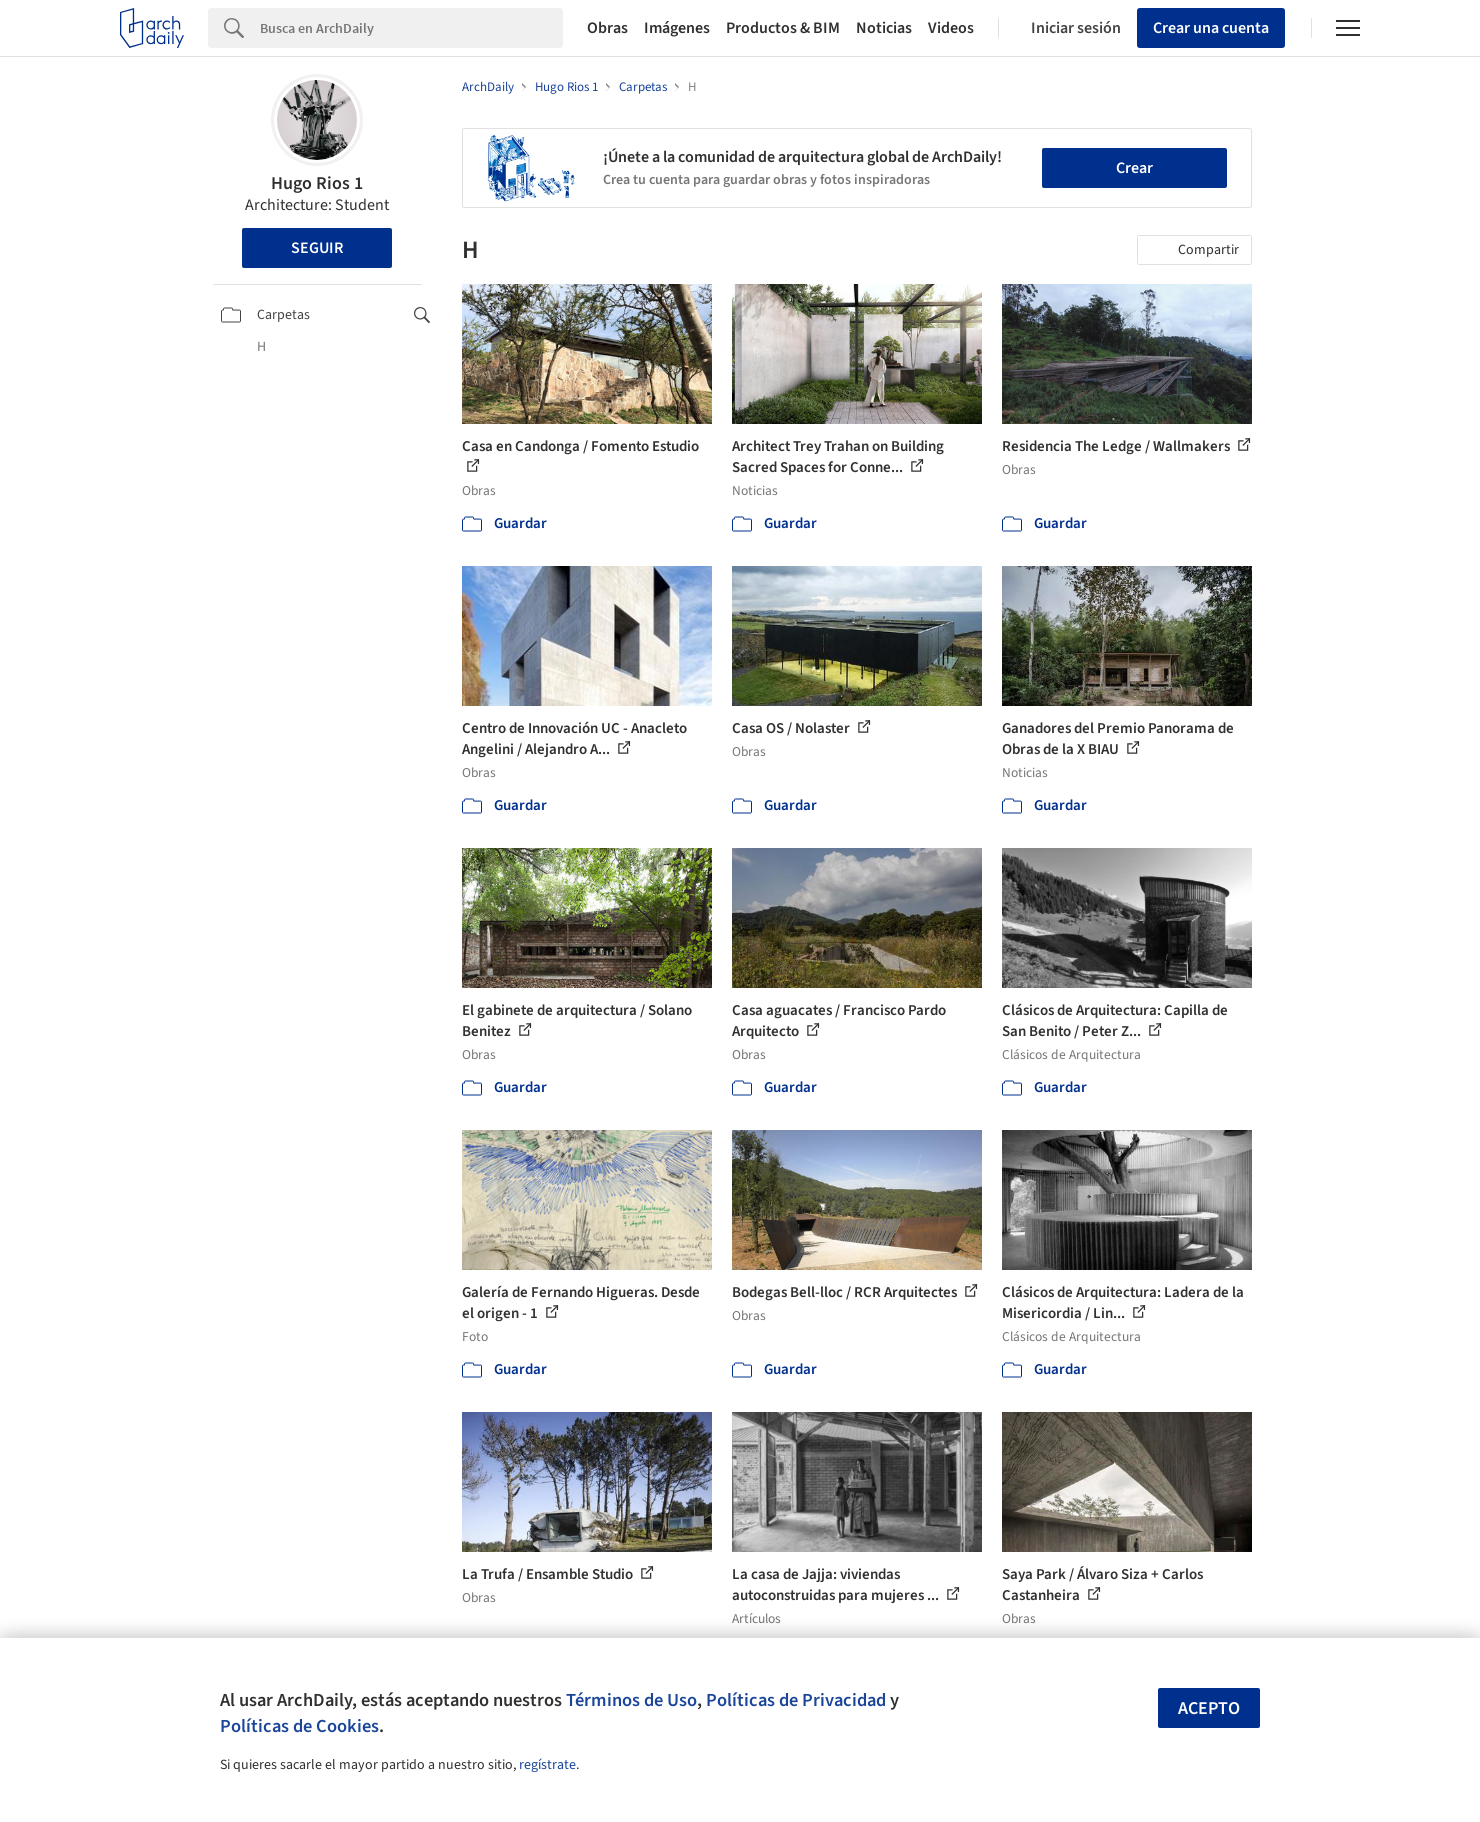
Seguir (317, 248)
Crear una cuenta (1211, 28)
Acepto (1209, 1708)
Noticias (884, 28)
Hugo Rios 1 (317, 183)
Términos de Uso (631, 1700)
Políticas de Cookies (299, 1726)
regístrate (547, 1765)
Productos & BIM (783, 28)
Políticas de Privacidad (796, 1700)
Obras (607, 28)
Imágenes (677, 28)
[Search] (411, 28)
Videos (951, 28)
